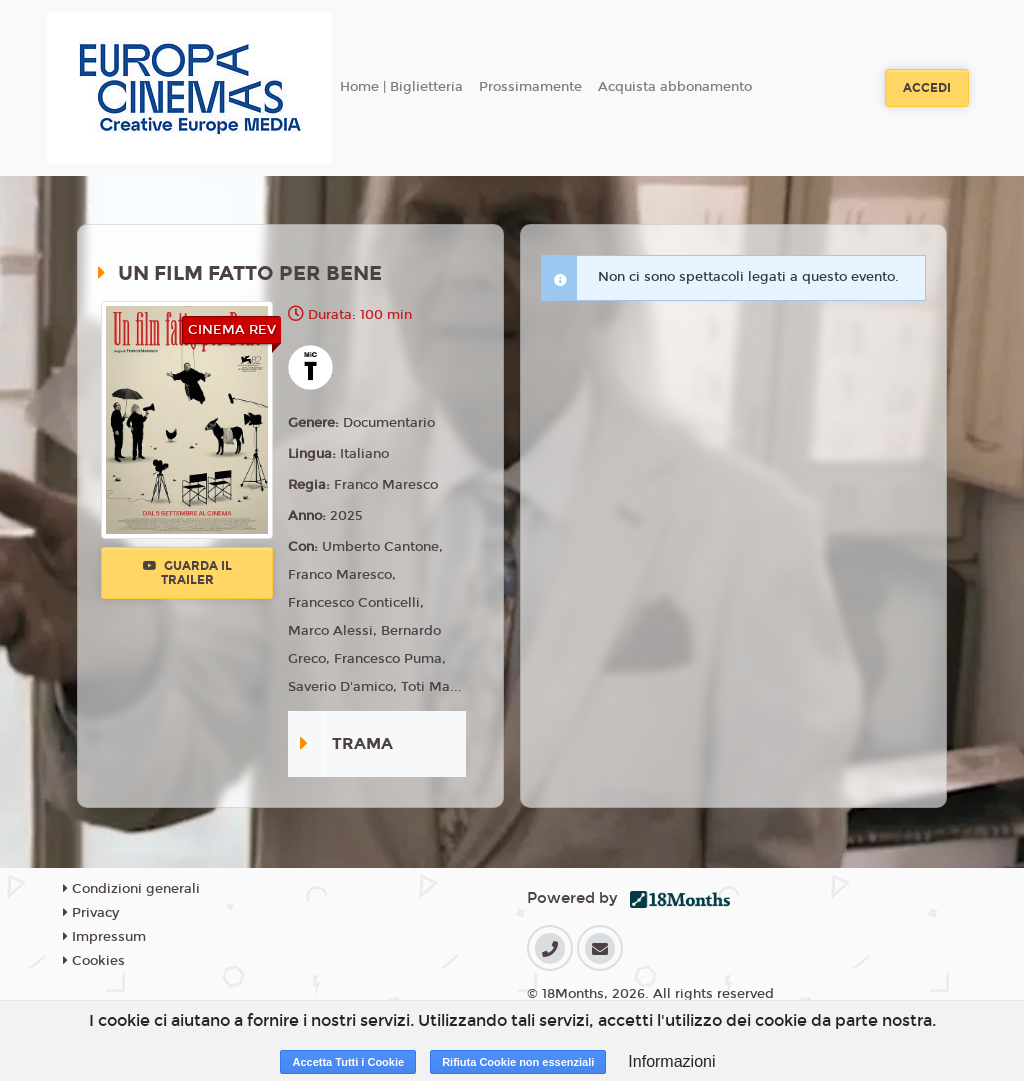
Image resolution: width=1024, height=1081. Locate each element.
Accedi (927, 88)
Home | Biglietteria (401, 87)
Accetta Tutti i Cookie (348, 1062)
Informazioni (671, 1061)
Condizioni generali (131, 889)
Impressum (104, 937)
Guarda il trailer (187, 573)
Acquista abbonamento (675, 87)
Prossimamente (530, 87)
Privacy (91, 913)
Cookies (94, 961)
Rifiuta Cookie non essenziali (518, 1062)
